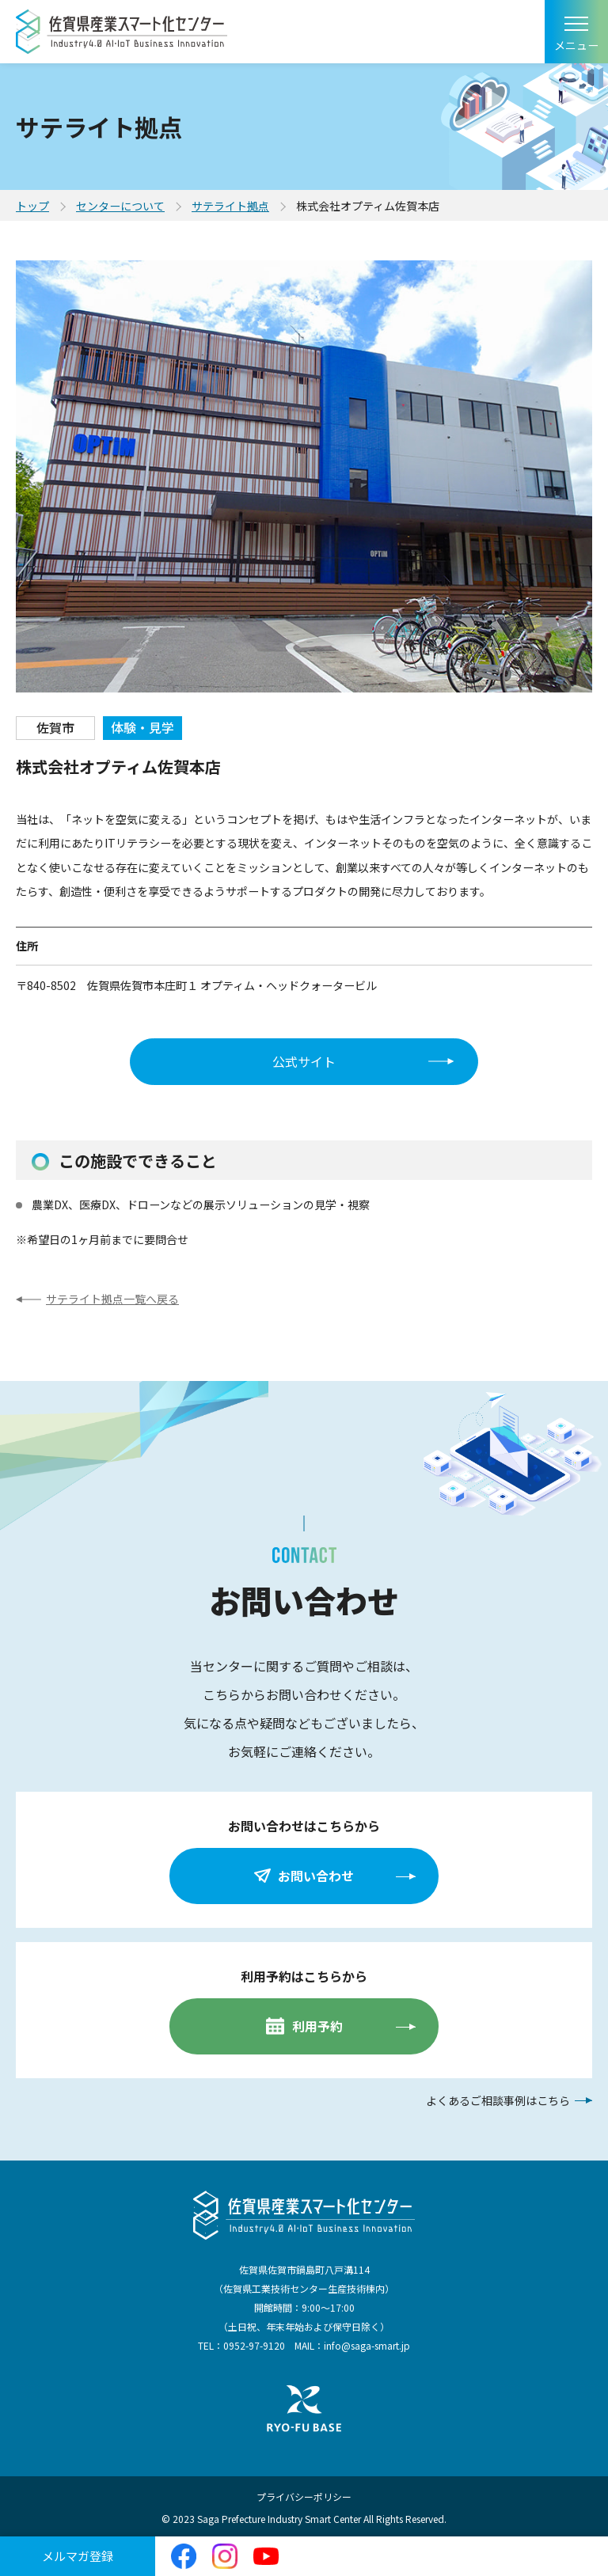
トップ (32, 206)
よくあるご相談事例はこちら (498, 2100)
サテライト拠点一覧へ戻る (112, 1299)
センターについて (120, 206)
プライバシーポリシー (304, 2496)
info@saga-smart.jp (367, 2345)
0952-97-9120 (254, 2345)
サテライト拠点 (230, 206)
